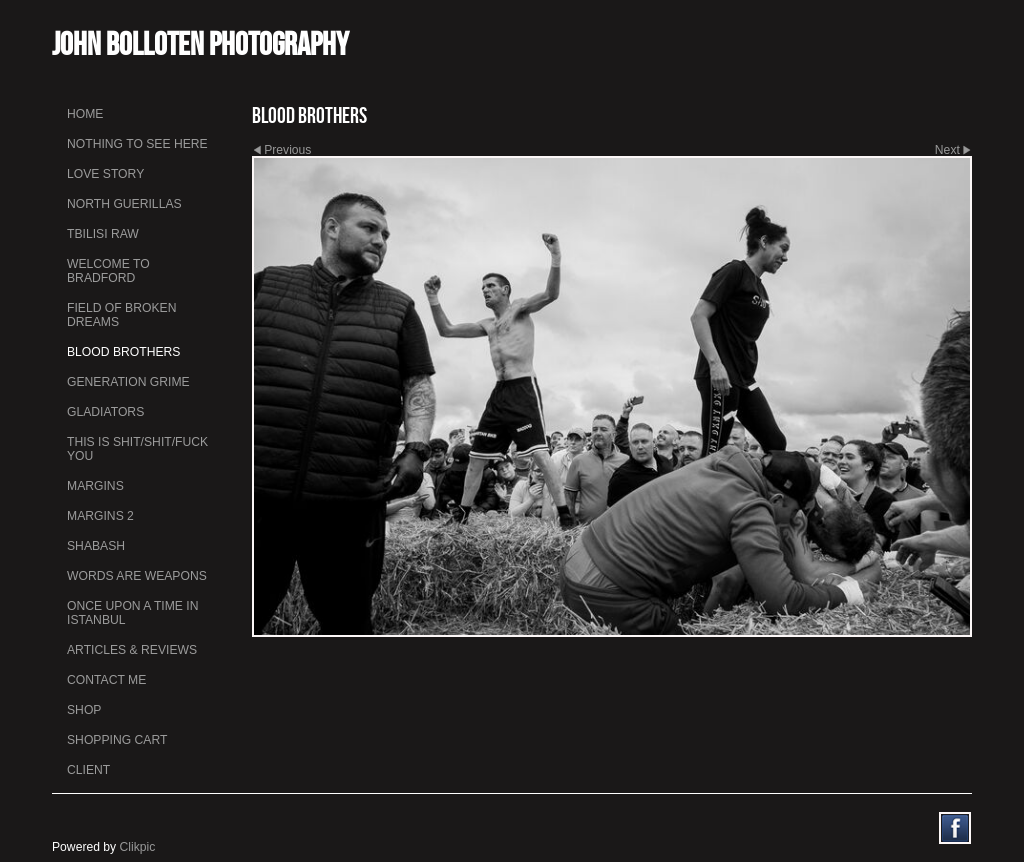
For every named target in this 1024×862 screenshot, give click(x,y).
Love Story (105, 174)
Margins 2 (100, 516)
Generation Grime (128, 382)
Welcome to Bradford (108, 271)
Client (88, 770)
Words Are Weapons (137, 576)
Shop (84, 710)
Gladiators (105, 412)
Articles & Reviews (132, 650)
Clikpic (138, 847)
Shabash (96, 546)
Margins (95, 486)
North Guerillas (124, 204)
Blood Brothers (123, 352)
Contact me (106, 680)
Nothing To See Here (137, 144)
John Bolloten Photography (200, 43)
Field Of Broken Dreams (121, 315)
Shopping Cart (117, 740)
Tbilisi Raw (103, 234)
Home (85, 114)
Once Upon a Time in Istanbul (133, 613)
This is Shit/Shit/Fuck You (137, 449)
